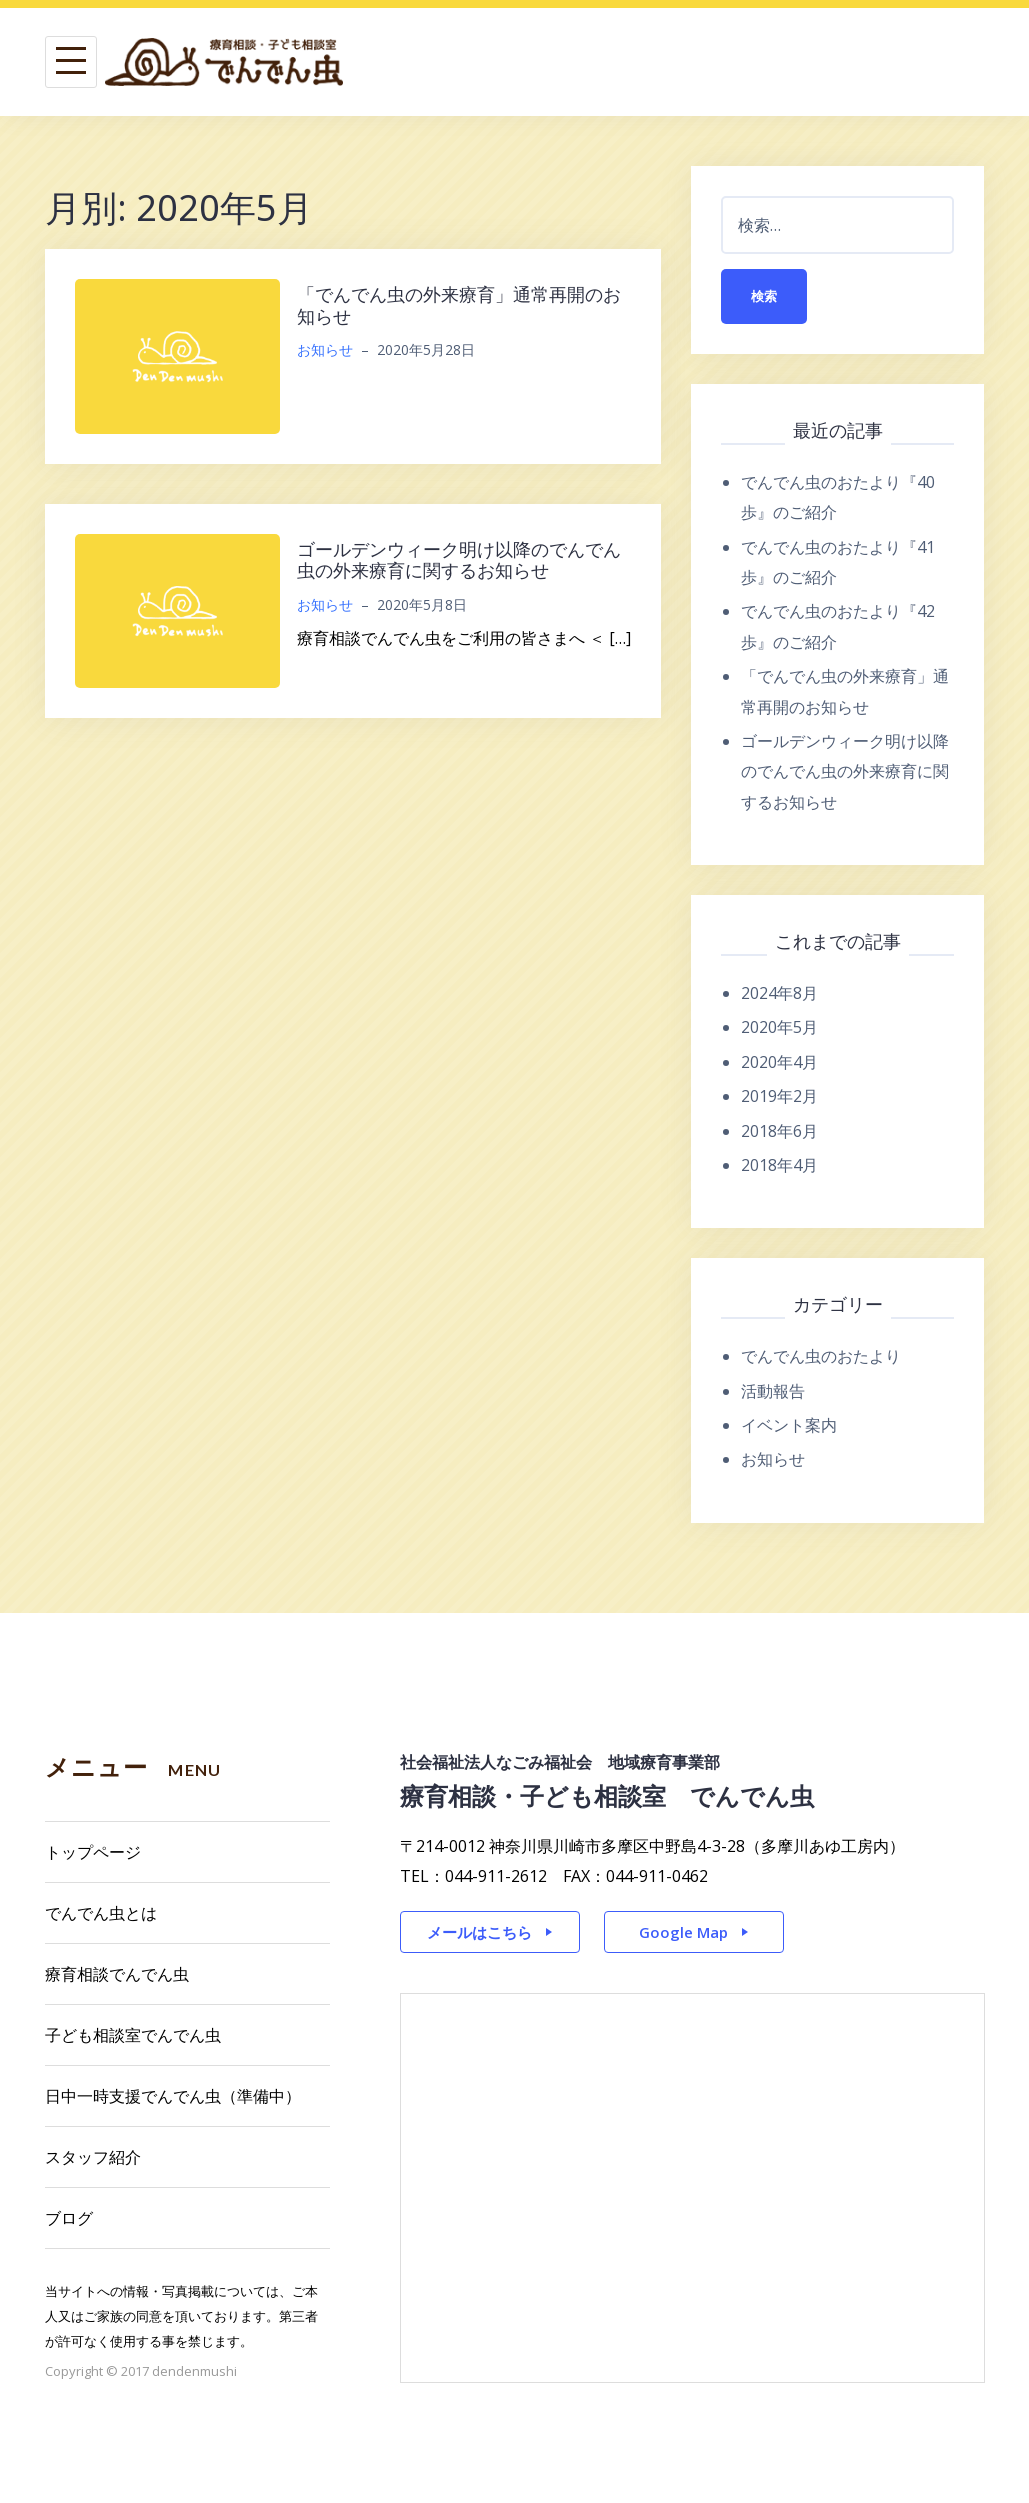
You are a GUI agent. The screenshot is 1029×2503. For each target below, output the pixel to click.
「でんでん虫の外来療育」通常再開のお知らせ (459, 305)
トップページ (93, 1852)
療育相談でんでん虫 (117, 1974)
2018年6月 (779, 1131)
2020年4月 (779, 1062)
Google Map (683, 1932)
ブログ (69, 2218)
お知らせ (325, 349)
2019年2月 (779, 1096)
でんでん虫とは (101, 1913)
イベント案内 (789, 1425)
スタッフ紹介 (93, 2157)
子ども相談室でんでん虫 (133, 2035)
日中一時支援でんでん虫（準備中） (173, 2096)
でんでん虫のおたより (821, 1356)
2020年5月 (779, 1027)
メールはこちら (479, 1932)
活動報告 (773, 1391)
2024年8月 (779, 993)
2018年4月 (779, 1165)
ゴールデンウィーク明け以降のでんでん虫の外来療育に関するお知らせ (459, 560)
